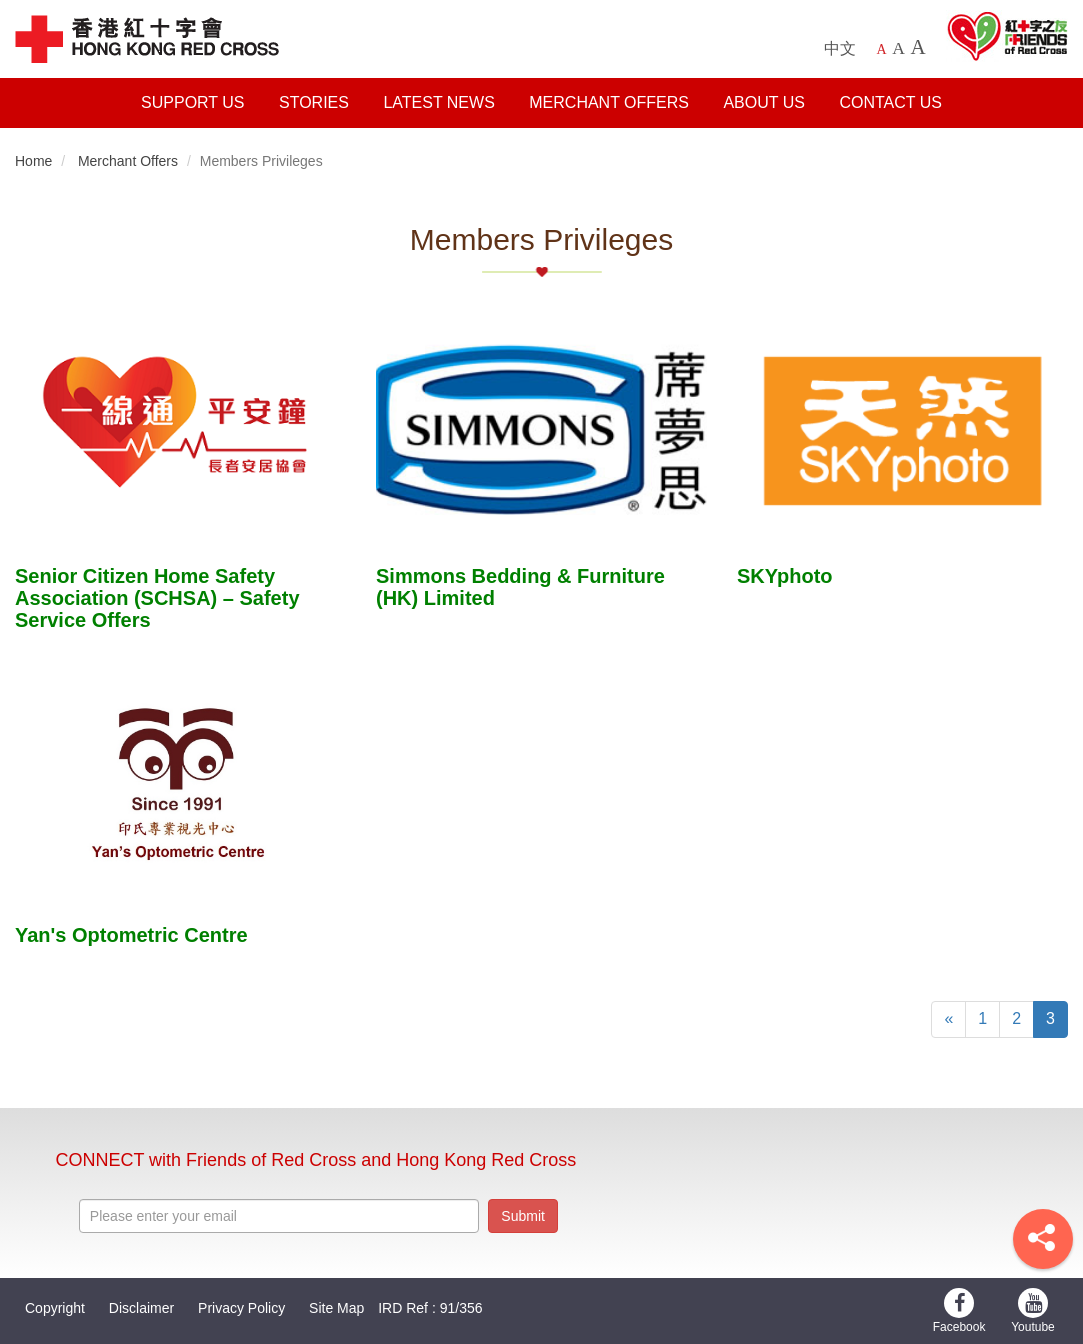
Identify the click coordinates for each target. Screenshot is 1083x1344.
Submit (523, 1216)
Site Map (336, 1308)
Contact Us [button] (890, 102)
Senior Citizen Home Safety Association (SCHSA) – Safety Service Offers (157, 598)
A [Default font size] (882, 49)
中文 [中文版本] (840, 48)
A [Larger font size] (898, 48)
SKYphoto (785, 576)
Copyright (55, 1308)
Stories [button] (314, 102)
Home (33, 161)
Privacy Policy (241, 1308)
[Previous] (948, 1019)
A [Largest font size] (917, 47)
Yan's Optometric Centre (131, 935)
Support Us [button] (192, 102)
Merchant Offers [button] (609, 102)
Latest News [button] (438, 102)
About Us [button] (764, 102)
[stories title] (180, 431)
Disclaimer (141, 1308)
